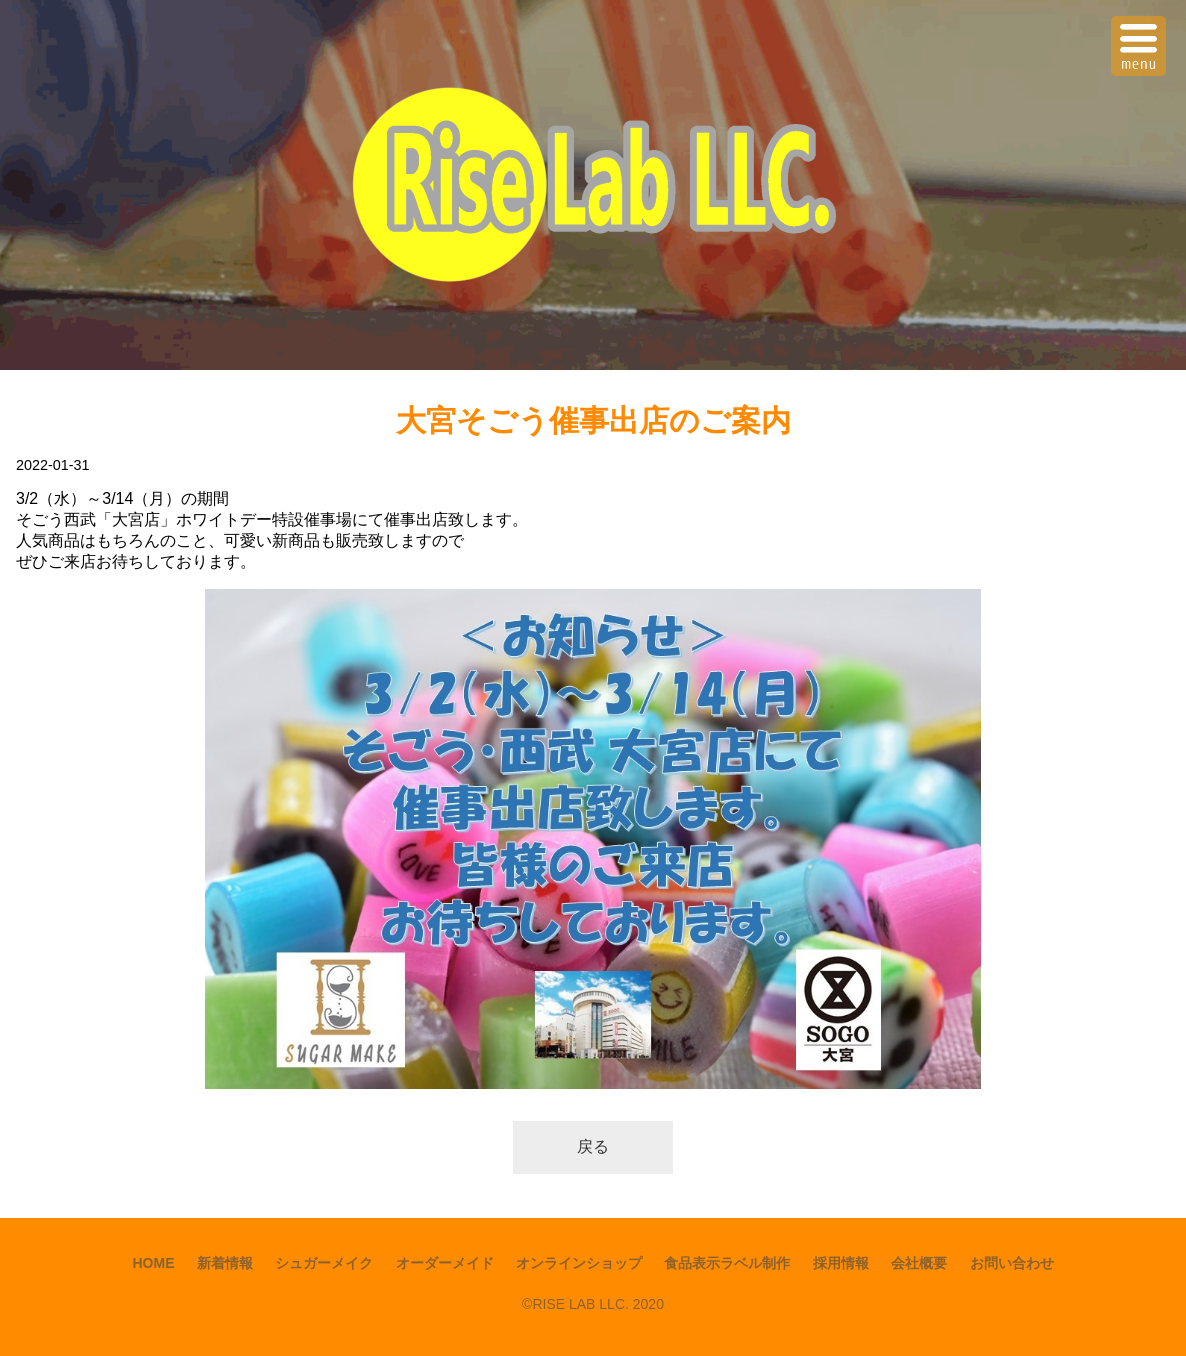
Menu (1141, 33)
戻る (593, 1146)
